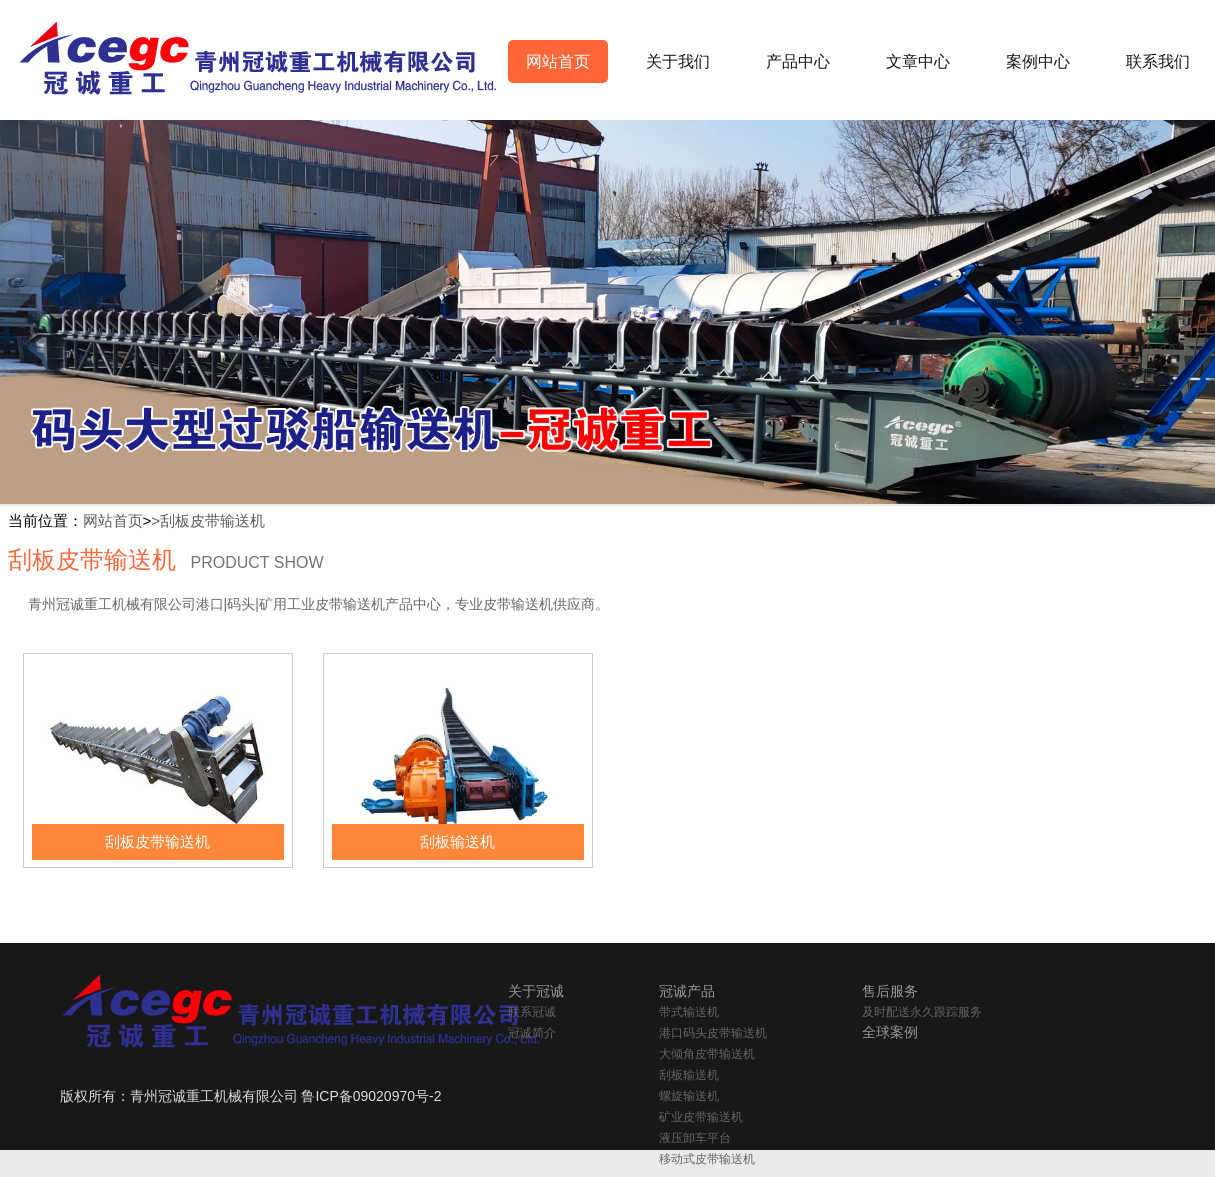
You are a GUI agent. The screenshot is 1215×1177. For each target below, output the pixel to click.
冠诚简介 (532, 1033)
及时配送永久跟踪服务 (922, 1012)
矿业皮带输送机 (701, 1117)
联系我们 (1158, 61)
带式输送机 (689, 1012)
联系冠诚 (532, 1012)
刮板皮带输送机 (212, 520)
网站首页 (558, 61)
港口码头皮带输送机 (713, 1033)
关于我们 (678, 61)
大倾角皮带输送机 (707, 1054)
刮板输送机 (689, 1075)
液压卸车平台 (695, 1138)
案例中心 (1038, 61)
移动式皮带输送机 (707, 1159)
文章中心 (918, 61)
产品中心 (798, 61)
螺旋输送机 (689, 1096)
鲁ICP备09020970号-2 (371, 1096)
